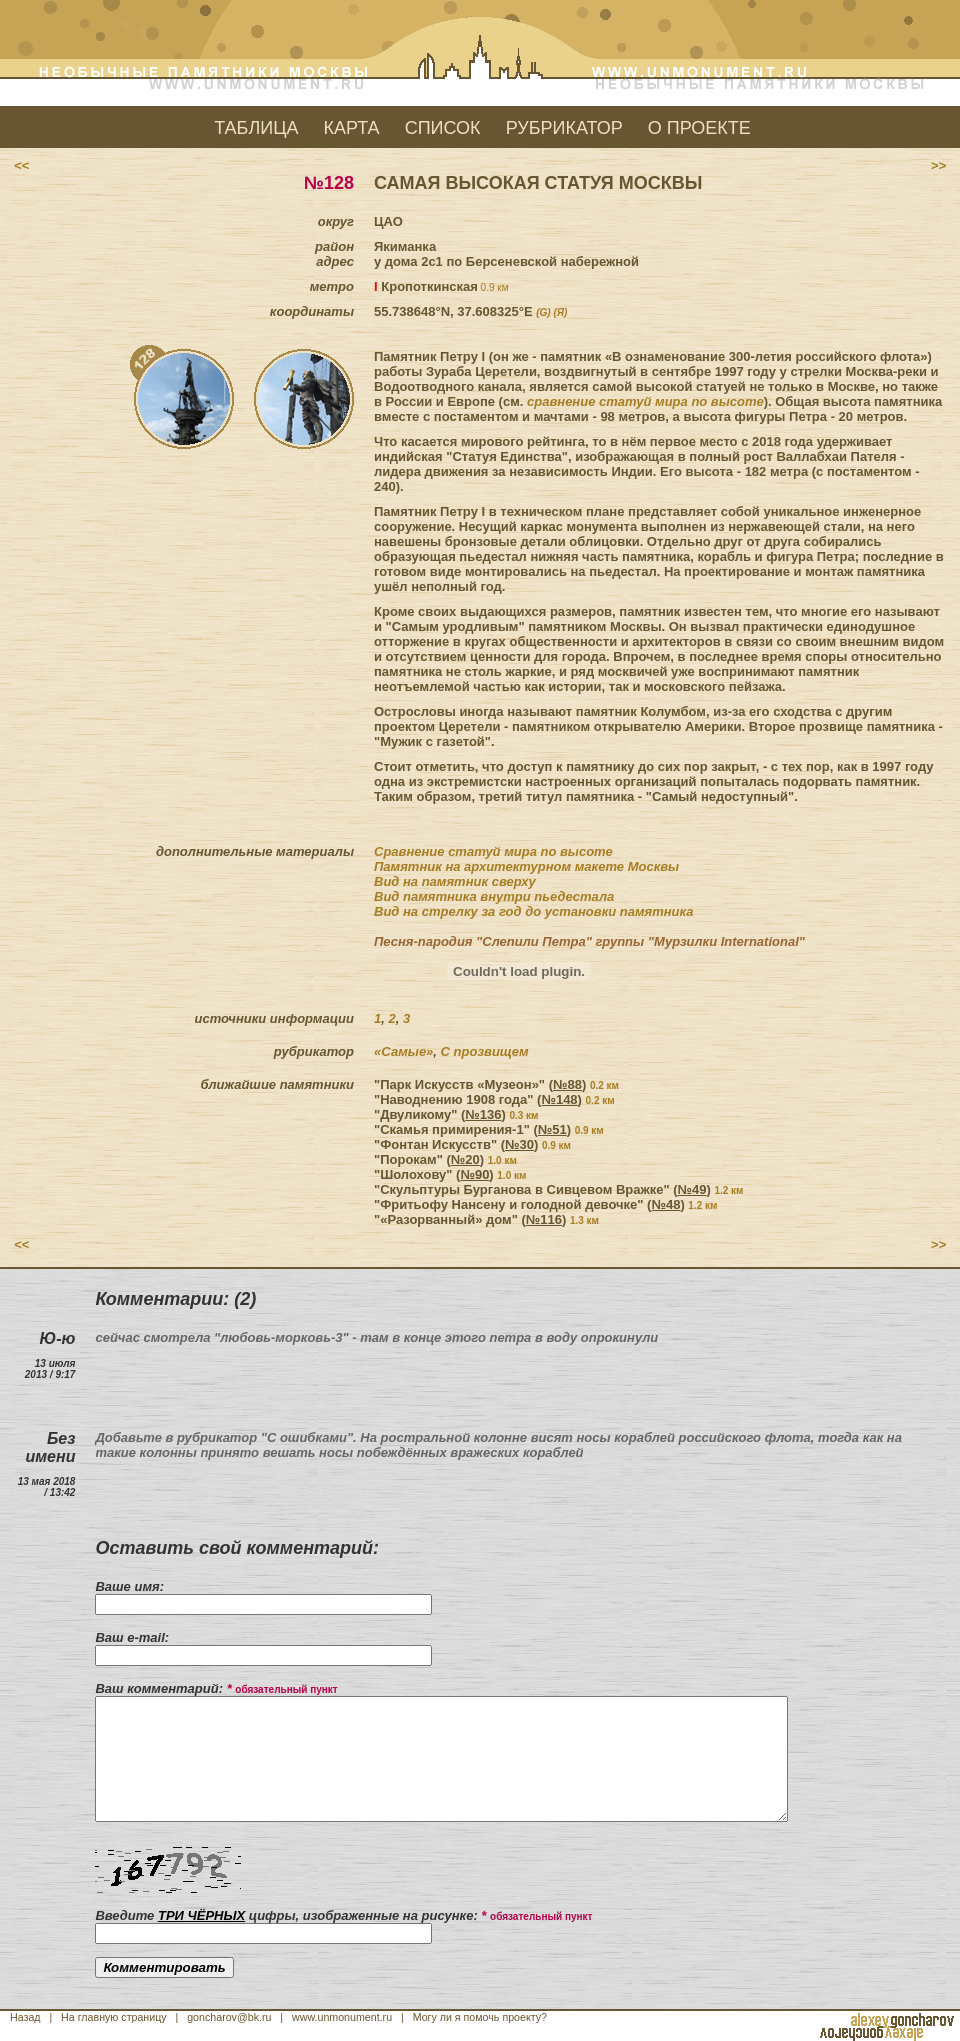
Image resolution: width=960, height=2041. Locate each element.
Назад (25, 2017)
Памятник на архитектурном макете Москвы (526, 866)
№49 (692, 1189)
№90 (474, 1174)
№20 (465, 1159)
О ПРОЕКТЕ (699, 128)
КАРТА (352, 128)
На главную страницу (114, 2017)
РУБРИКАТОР (564, 128)
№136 (483, 1114)
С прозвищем (485, 1051)
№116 (544, 1219)
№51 (552, 1129)
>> (938, 165)
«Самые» (403, 1051)
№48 (665, 1204)
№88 (567, 1084)
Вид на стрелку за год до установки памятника (534, 911)
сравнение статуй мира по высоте (645, 401)
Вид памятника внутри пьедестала (494, 896)
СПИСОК (443, 128)
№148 (559, 1099)
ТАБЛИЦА (256, 128)
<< (21, 165)
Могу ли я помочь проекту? (480, 2017)
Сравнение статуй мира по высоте (493, 851)
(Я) (560, 312)
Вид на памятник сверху (455, 881)
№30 (519, 1144)
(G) (543, 312)
